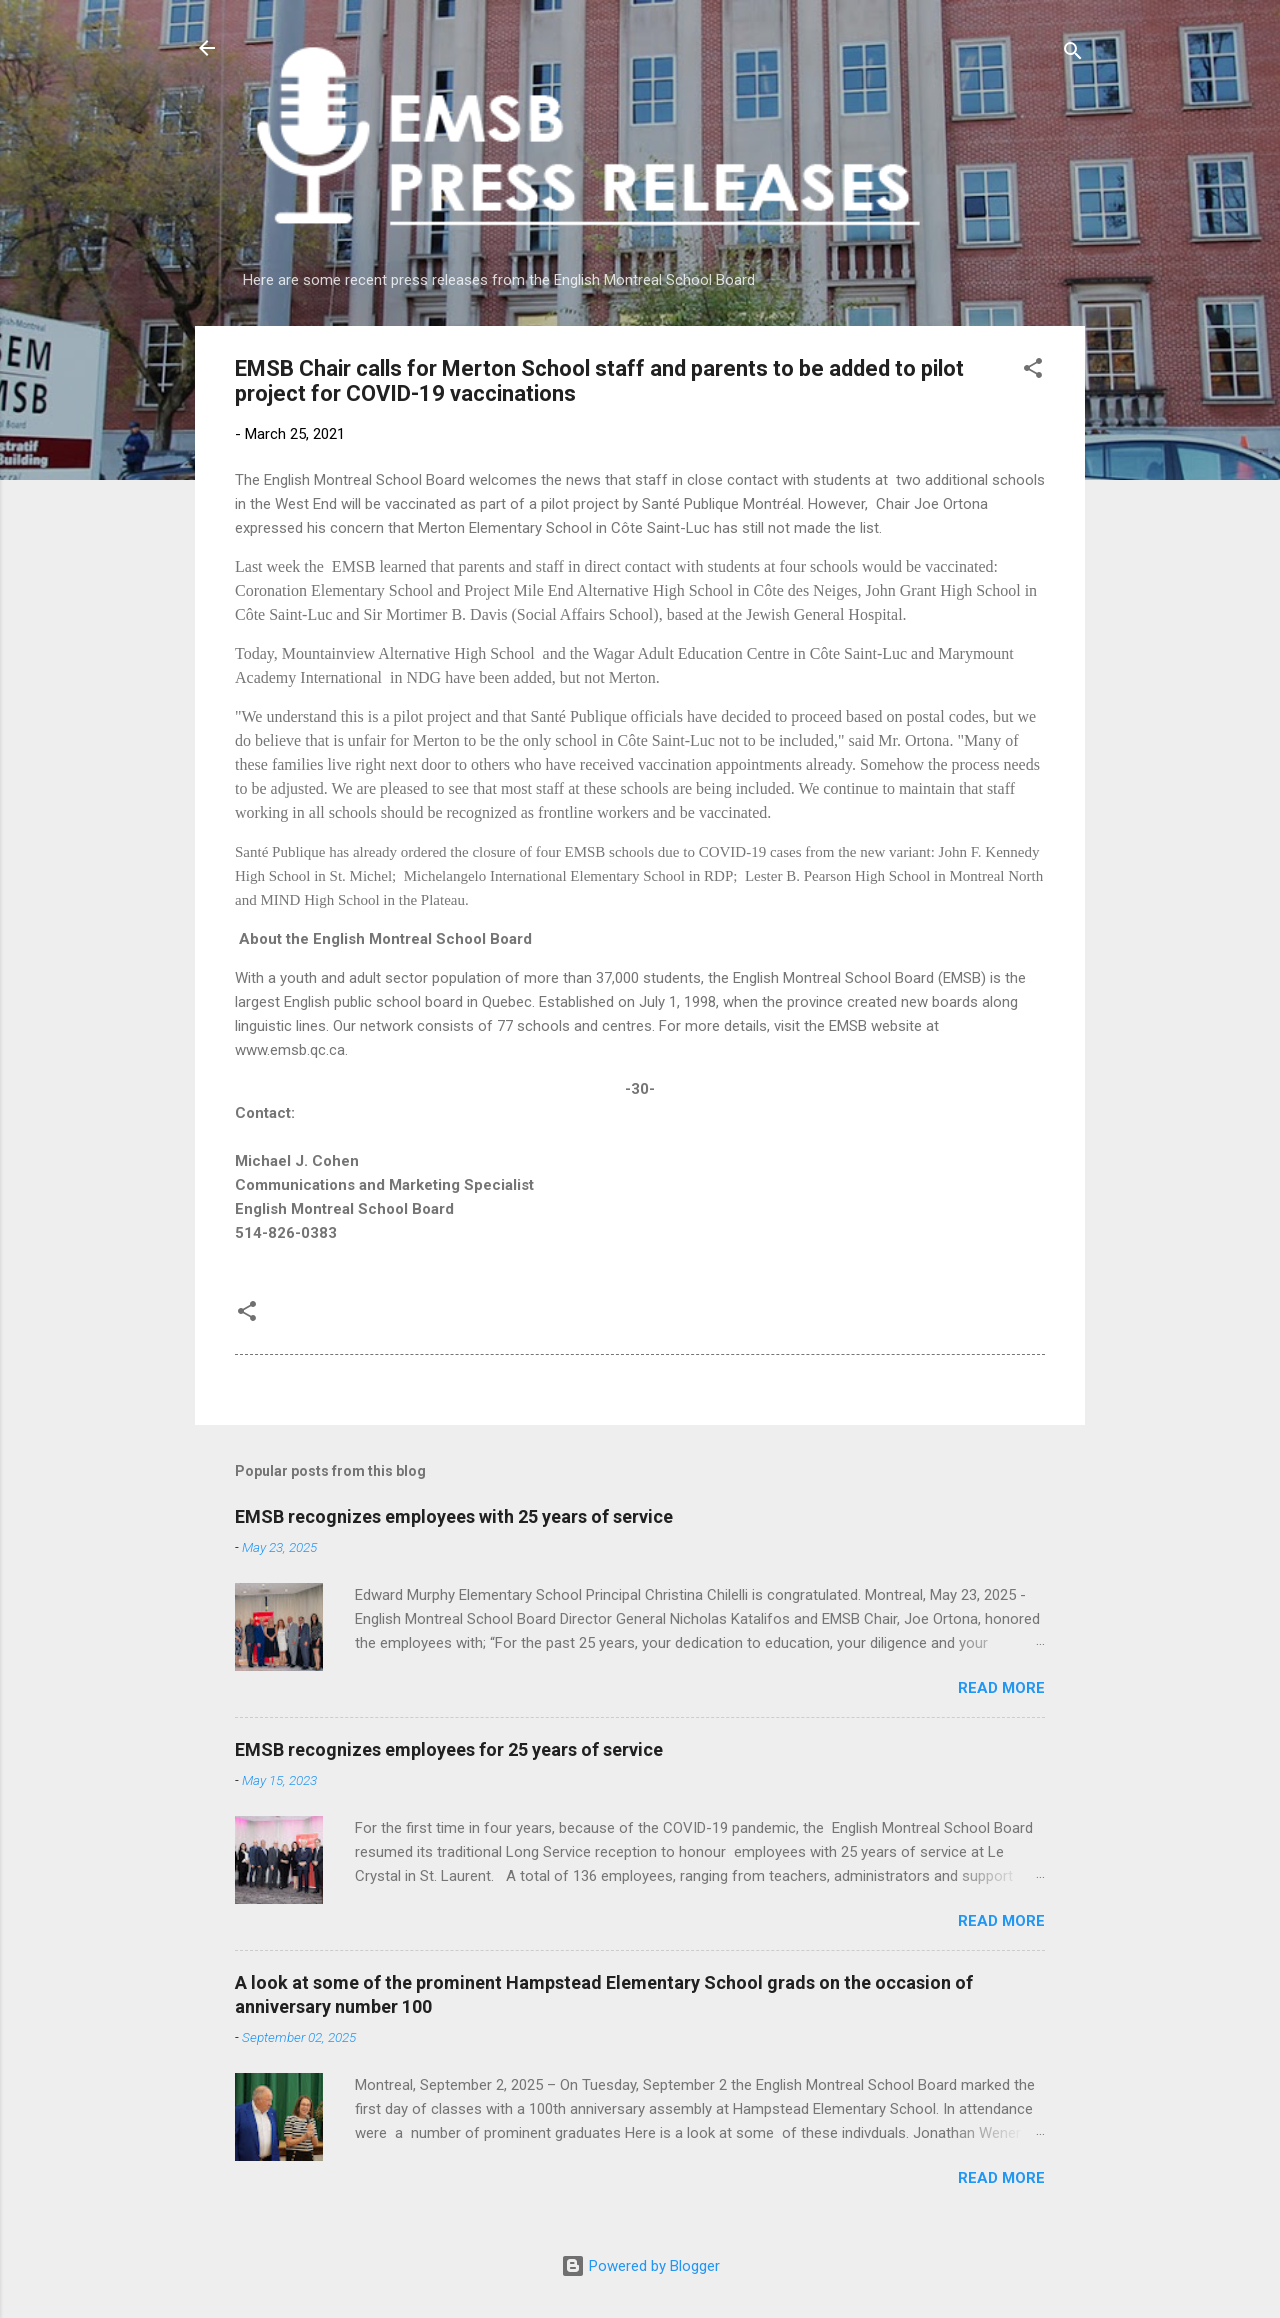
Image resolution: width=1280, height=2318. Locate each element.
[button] (1033, 371)
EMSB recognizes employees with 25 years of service (454, 1516)
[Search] (1073, 54)
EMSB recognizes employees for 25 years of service (449, 1749)
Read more (1001, 1688)
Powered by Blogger (640, 2266)
